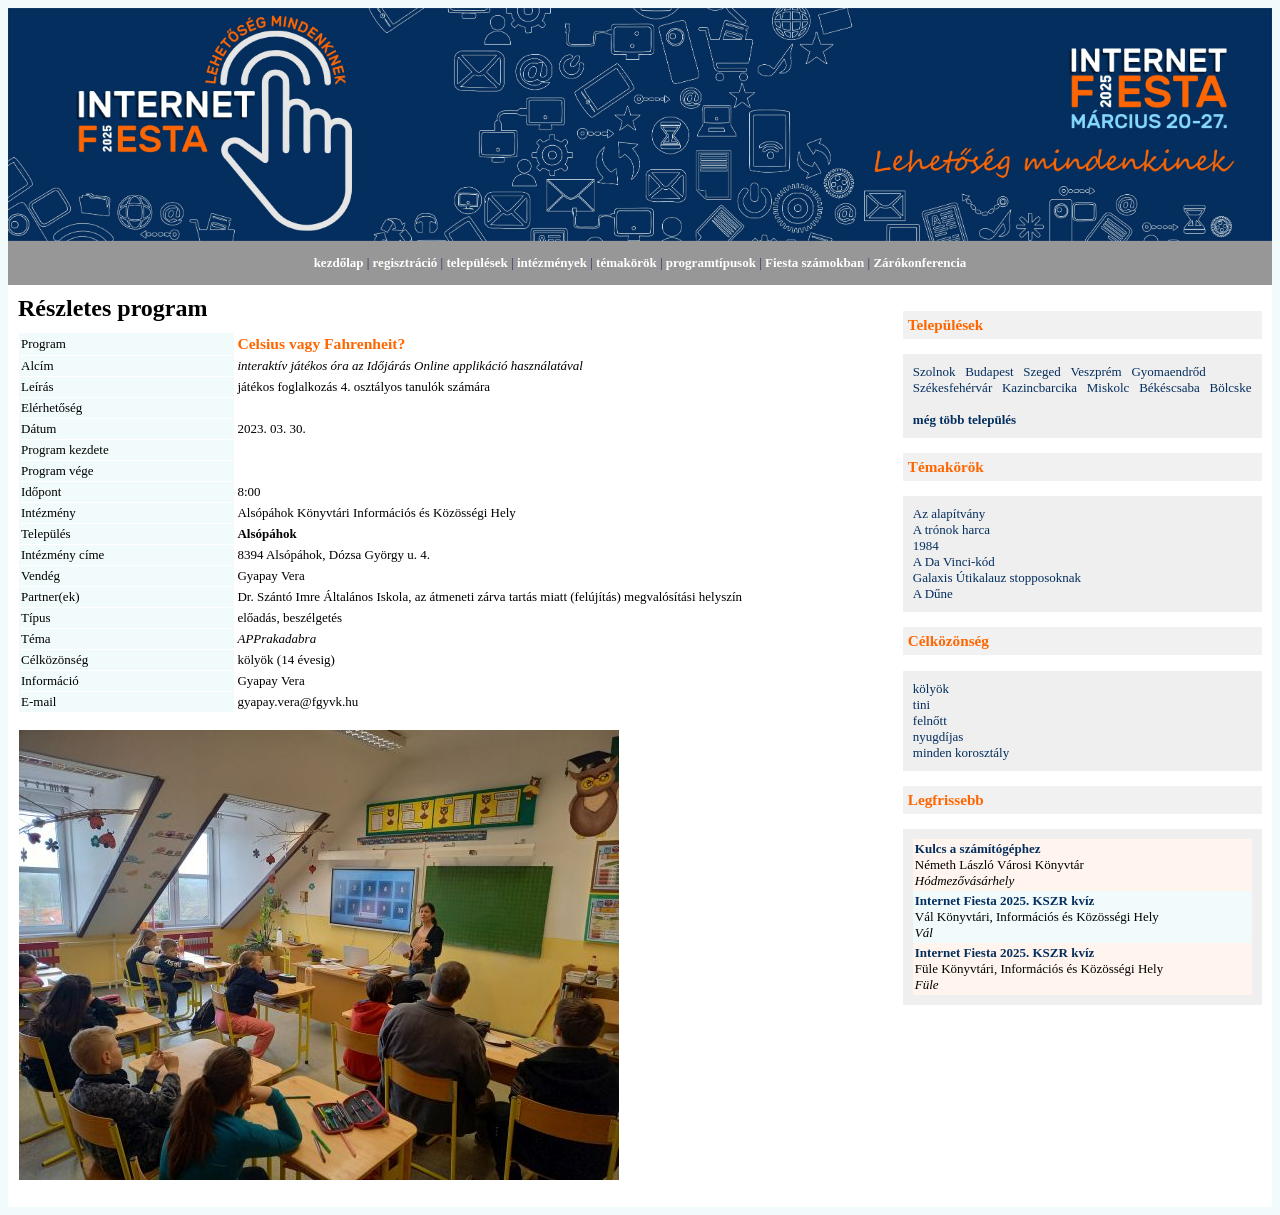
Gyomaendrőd (1168, 371)
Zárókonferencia (919, 262)
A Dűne (933, 593)
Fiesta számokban (814, 262)
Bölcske (1231, 387)
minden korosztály (961, 752)
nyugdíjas (938, 736)
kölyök (931, 688)
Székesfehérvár (952, 387)
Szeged (1042, 371)
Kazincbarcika (1039, 387)
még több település (964, 419)
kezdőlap (339, 262)
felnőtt (930, 720)
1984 (926, 545)
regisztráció (405, 262)
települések (476, 262)
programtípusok (711, 262)
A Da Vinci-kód (954, 561)
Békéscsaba (1169, 387)
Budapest (989, 371)
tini (921, 704)
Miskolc (1108, 387)
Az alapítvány (949, 513)
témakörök (626, 262)
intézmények (552, 262)
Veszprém (1095, 371)
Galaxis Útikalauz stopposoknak (997, 577)
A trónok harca (951, 529)
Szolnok (934, 371)
